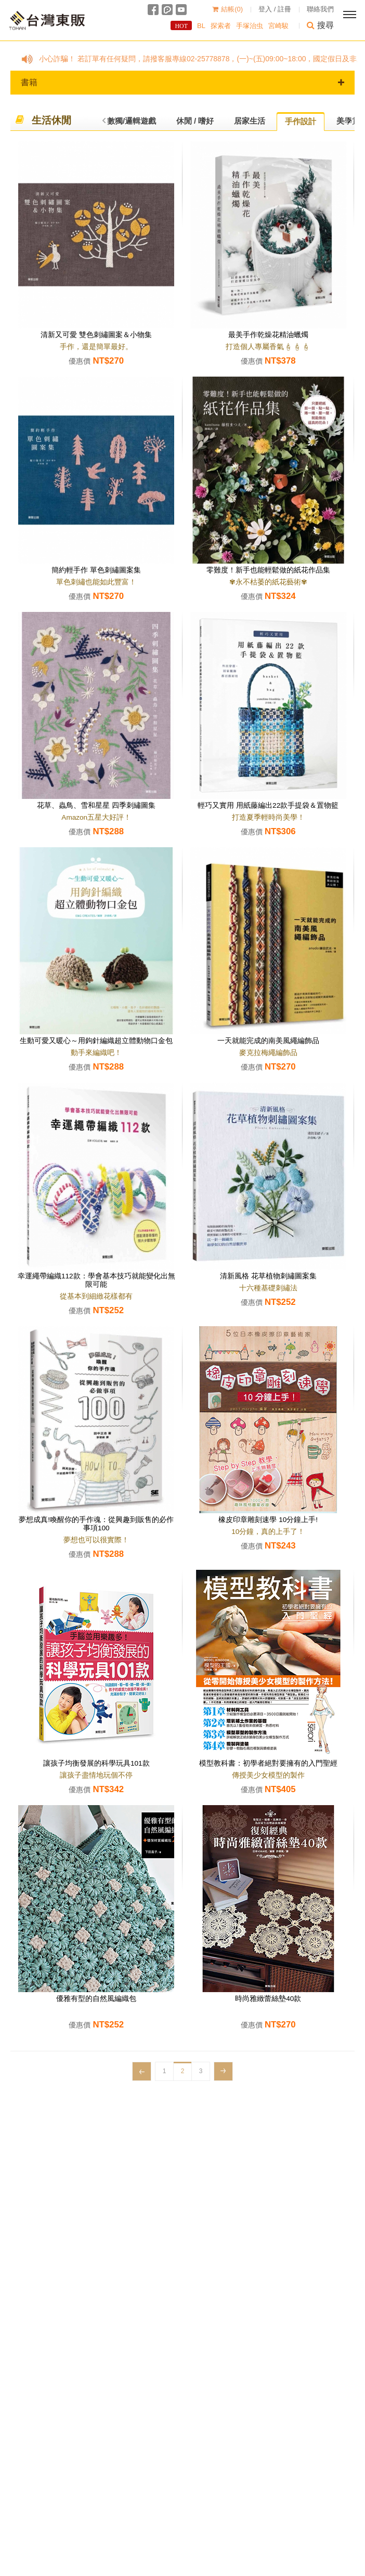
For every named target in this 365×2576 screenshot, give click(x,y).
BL (201, 26)
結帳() (227, 9)
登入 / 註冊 (274, 9)
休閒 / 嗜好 (195, 120)
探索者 (221, 26)
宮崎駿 (278, 26)
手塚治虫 (249, 26)
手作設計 (300, 121)
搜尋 (320, 25)
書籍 (182, 82)
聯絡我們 (320, 9)
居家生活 (249, 120)
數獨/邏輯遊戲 (131, 120)
